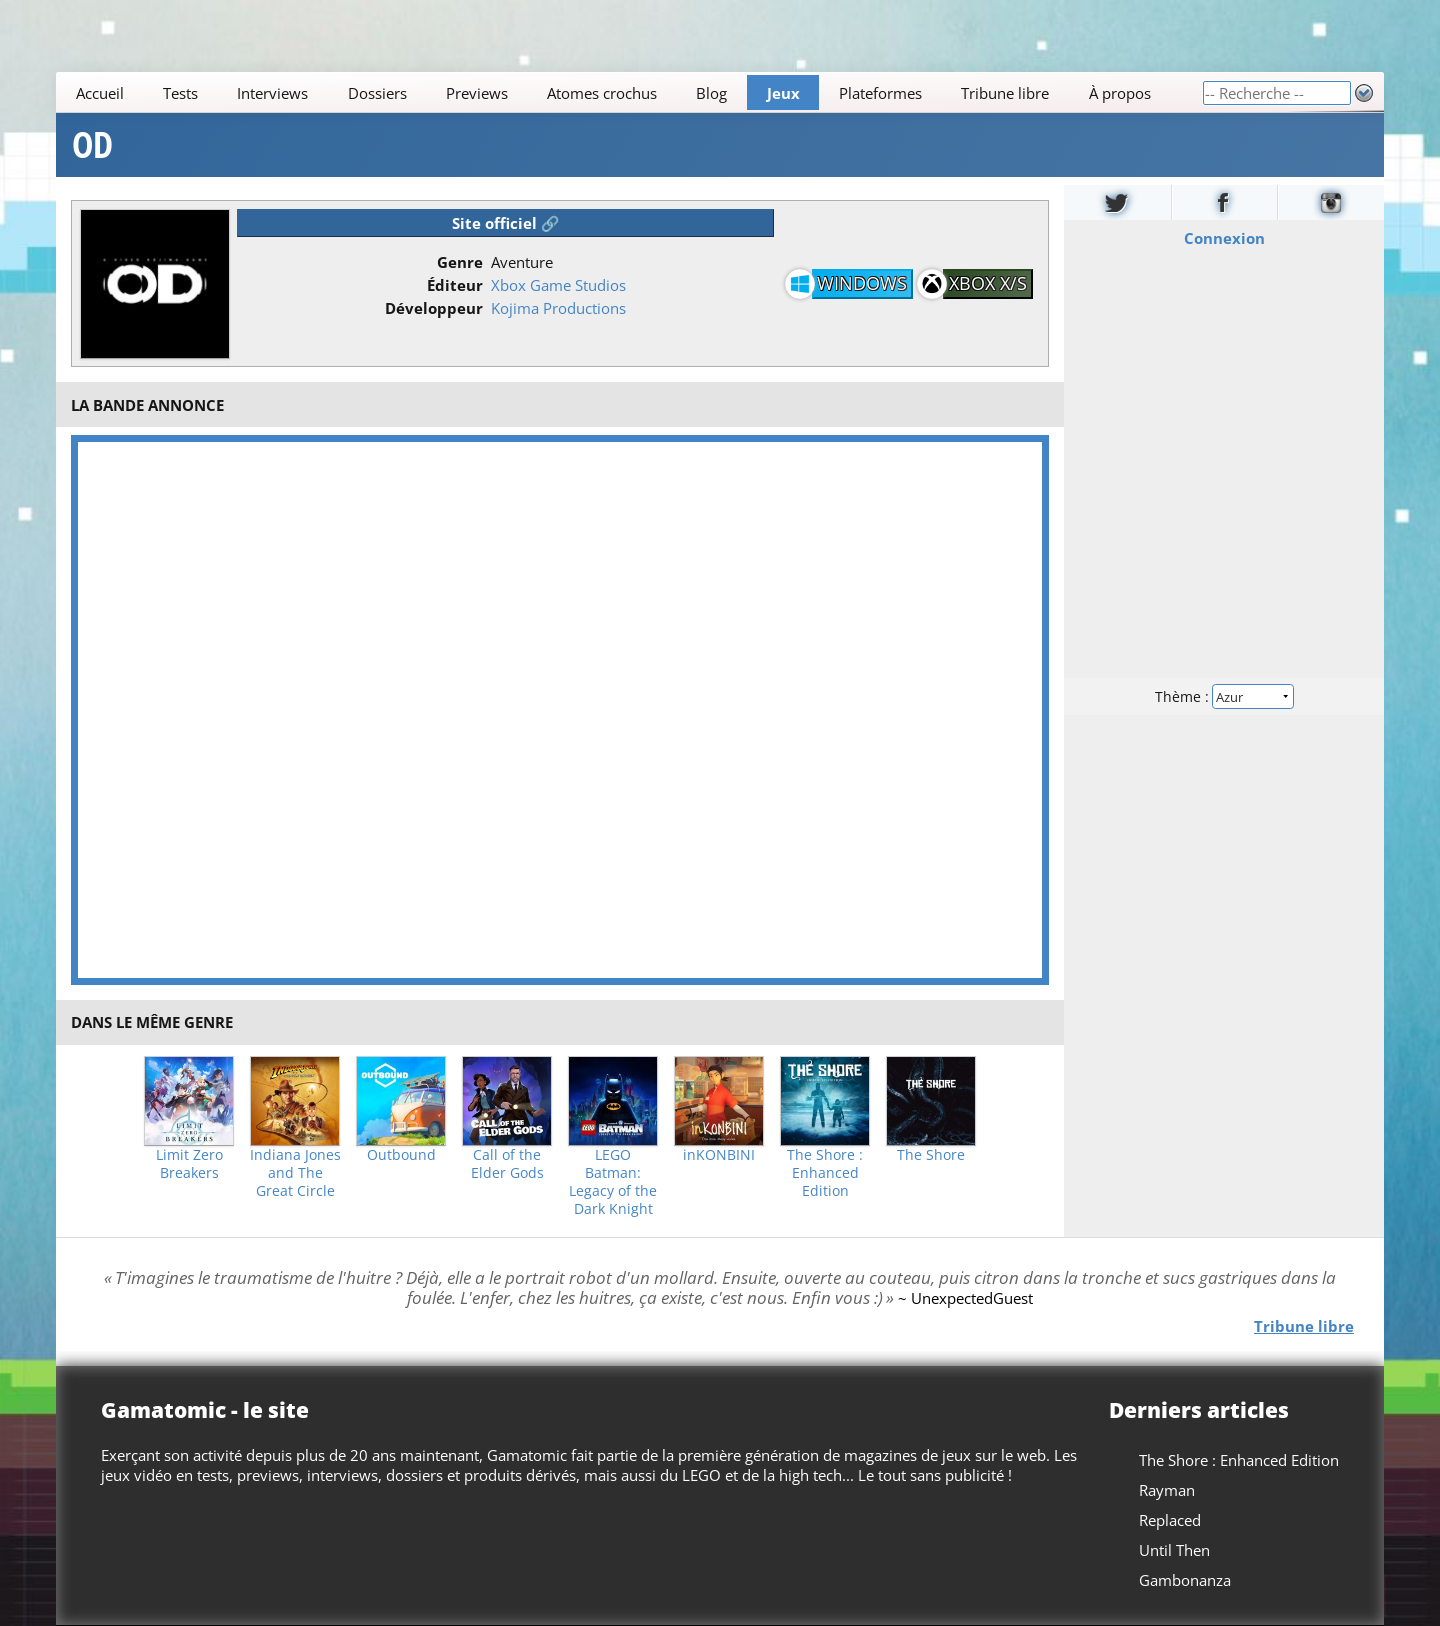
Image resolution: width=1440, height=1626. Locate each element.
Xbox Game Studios (558, 285)
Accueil (100, 93)
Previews (477, 93)
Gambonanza (1185, 1580)
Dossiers (377, 93)
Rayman (1167, 1490)
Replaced (1170, 1520)
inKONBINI (719, 1155)
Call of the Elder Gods (507, 1164)
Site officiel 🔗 (506, 223)
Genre (460, 262)
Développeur (434, 308)
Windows (862, 283)
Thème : (1224, 696)
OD (92, 145)
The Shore (931, 1155)
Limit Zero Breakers (189, 1164)
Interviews (272, 93)
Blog (711, 93)
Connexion (1224, 238)
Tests (180, 93)
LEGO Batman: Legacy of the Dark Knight (613, 1182)
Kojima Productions (558, 308)
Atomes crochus (602, 93)
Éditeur (455, 285)
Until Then (1174, 1550)
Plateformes (880, 93)
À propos (1120, 93)
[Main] (629, 92)
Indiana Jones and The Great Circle (295, 1173)
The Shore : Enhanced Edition (825, 1173)
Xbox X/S (988, 283)
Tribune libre (1005, 93)
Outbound (401, 1155)
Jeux (783, 93)
